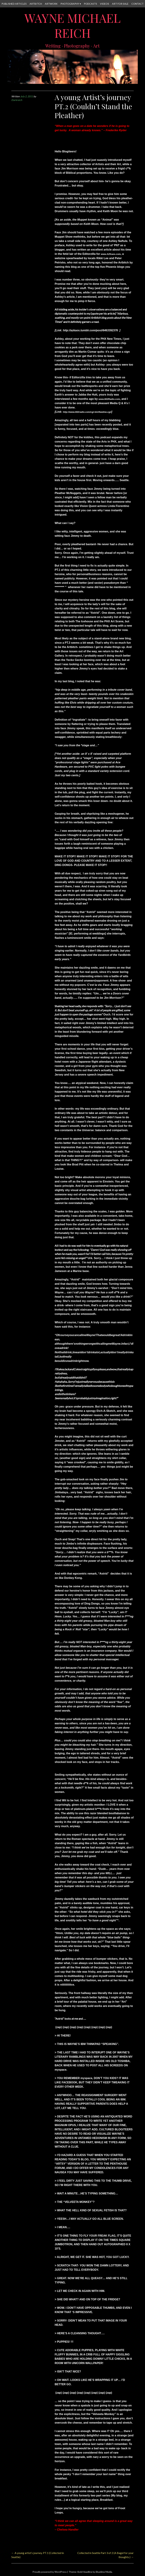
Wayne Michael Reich (72, 25)
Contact (137, 3)
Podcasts (90, 3)
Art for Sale (120, 3)
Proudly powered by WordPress (49, 2571)
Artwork (51, 3)
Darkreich (16, 99)
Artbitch (36, 3)
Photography (69, 3)
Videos (104, 3)
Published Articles (14, 3)
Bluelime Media (104, 2571)
